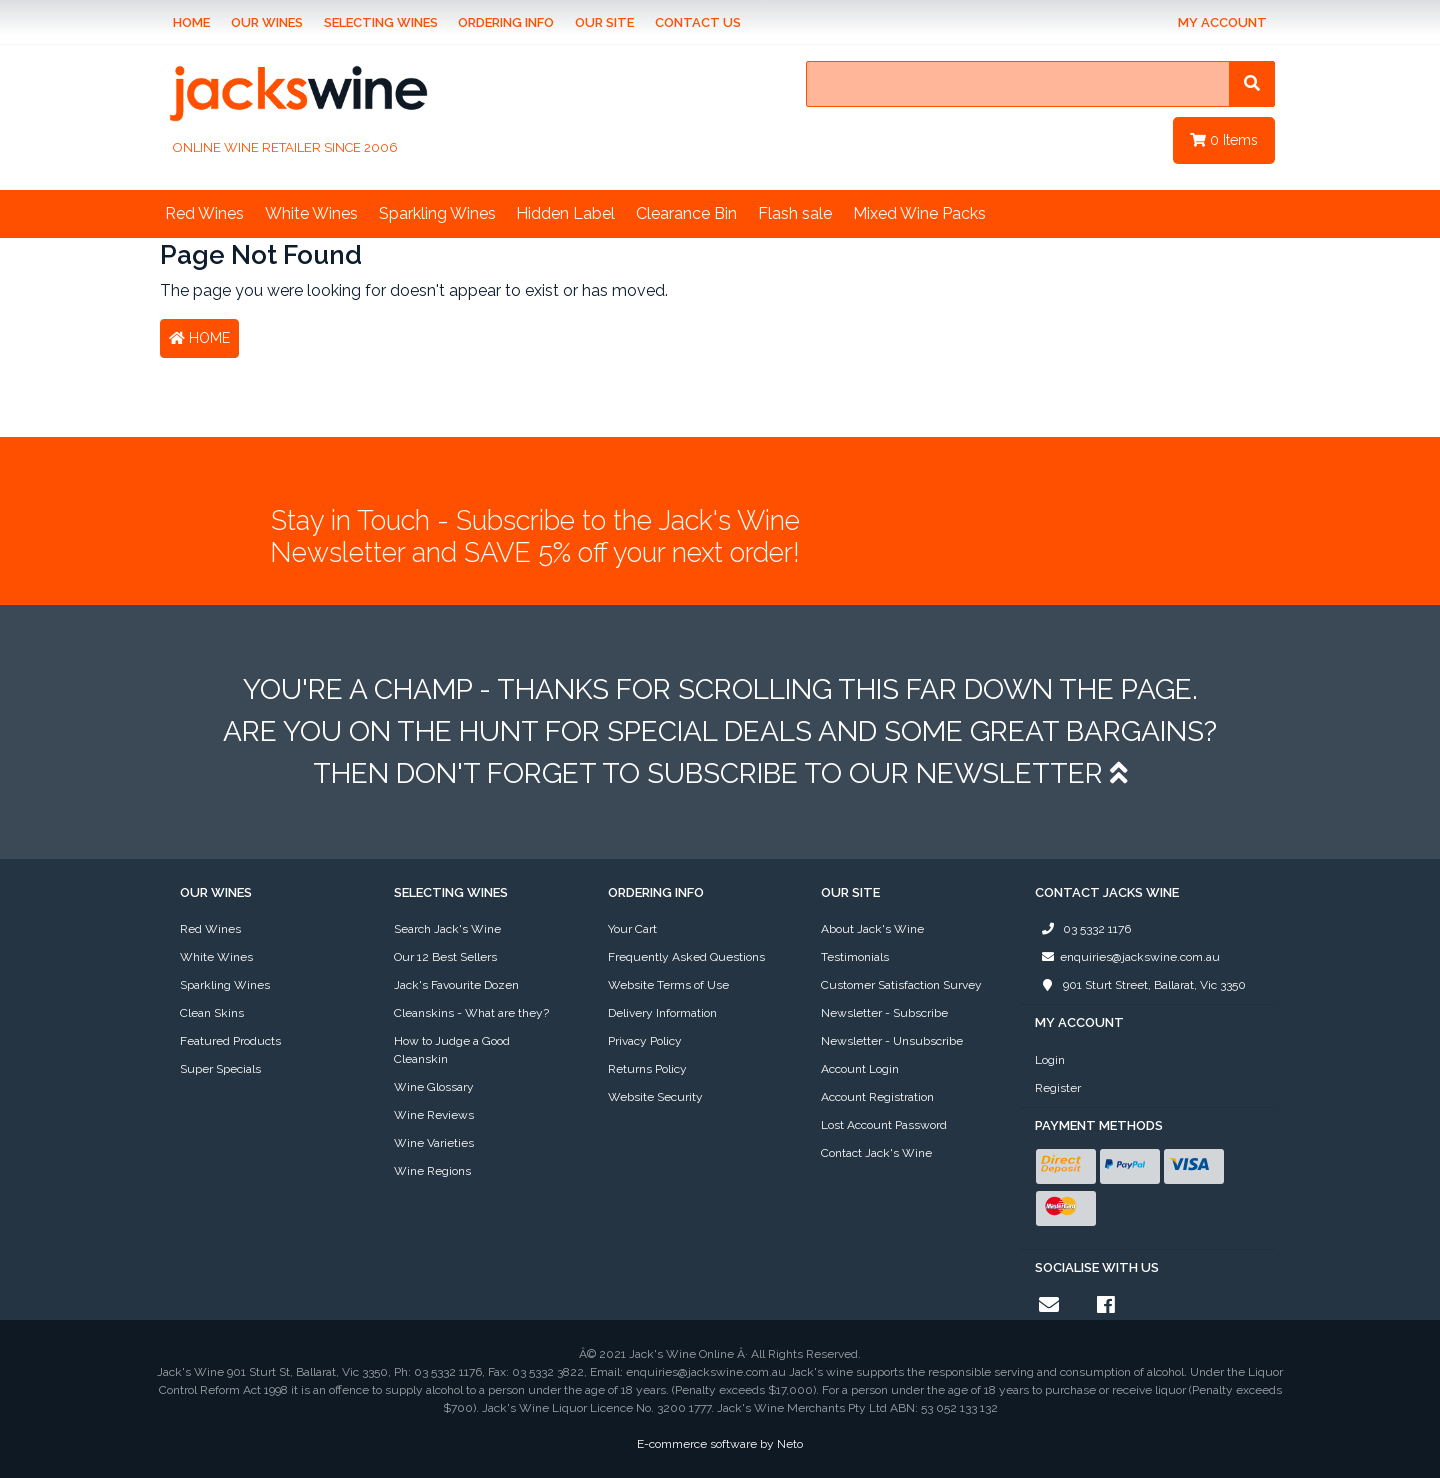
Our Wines (267, 22)
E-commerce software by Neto (720, 1444)
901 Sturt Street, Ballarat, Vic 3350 (1140, 985)
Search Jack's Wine (447, 929)
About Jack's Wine (872, 929)
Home (191, 22)
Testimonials (855, 957)
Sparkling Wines (437, 213)
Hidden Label (565, 213)
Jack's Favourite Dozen (456, 985)
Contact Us (698, 22)
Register (1058, 1088)
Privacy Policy (645, 1041)
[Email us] (1049, 1305)
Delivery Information (662, 1013)
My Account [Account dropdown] (1222, 22)
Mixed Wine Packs (919, 213)
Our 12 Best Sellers (445, 957)
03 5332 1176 (1083, 929)
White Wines (311, 213)
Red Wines (204, 213)
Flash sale (795, 213)
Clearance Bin (686, 213)
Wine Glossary (434, 1087)
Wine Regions (432, 1171)
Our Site (604, 22)
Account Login (860, 1069)
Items (1224, 140)
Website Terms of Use (668, 985)
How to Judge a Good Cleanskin (452, 1050)
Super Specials (220, 1069)
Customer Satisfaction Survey (901, 985)
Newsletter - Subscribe (884, 1013)
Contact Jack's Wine (876, 1153)
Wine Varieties (434, 1143)
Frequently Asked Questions (686, 957)
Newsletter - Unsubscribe (892, 1041)
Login (1050, 1060)
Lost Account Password (884, 1125)
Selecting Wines (381, 22)
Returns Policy (647, 1069)
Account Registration (877, 1097)
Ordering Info (506, 22)
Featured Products (230, 1041)
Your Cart (632, 929)
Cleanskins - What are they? (471, 1013)
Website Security (655, 1097)
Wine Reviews (434, 1115)
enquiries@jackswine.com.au (1127, 957)
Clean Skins (212, 1013)
